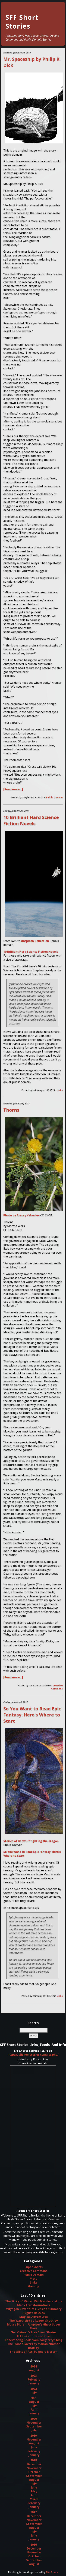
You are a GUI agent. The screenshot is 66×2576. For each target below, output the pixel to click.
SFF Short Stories (22, 22)
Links (60, 1090)
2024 (33, 2366)
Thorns (11, 1110)
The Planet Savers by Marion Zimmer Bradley (33, 2346)
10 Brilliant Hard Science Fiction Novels (31, 820)
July (34, 2392)
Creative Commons (57, 1687)
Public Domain (54, 797)
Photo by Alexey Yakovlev (21, 1215)
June (34, 2447)
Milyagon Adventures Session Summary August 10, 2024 (33, 2311)
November (34, 2422)
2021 (33, 2398)
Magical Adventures (33, 2317)
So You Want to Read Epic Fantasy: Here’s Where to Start (32, 1715)
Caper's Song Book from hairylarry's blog (33, 2340)
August (34, 2370)
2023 (33, 2376)
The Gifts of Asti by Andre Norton (33, 2352)
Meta (33, 2279)
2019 (33, 2436)
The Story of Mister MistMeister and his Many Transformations (33, 2303)
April (34, 2409)
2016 (33, 2545)
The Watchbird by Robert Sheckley (33, 2321)
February (34, 2379)
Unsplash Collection (35, 941)
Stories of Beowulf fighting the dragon (31, 1841)
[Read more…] (13, 789)
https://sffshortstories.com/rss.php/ (33, 2055)
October (34, 2472)
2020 (33, 2419)
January (34, 2383)
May (34, 2491)
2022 (33, 2389)
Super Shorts (34, 2267)
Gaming (33, 2286)
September (34, 2426)
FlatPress (52, 2572)
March (34, 2499)
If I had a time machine (33, 2336)
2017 (33, 2512)
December (34, 2464)
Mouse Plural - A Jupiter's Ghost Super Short (33, 2326)
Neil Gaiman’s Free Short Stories (33, 2332)
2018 (33, 2460)
